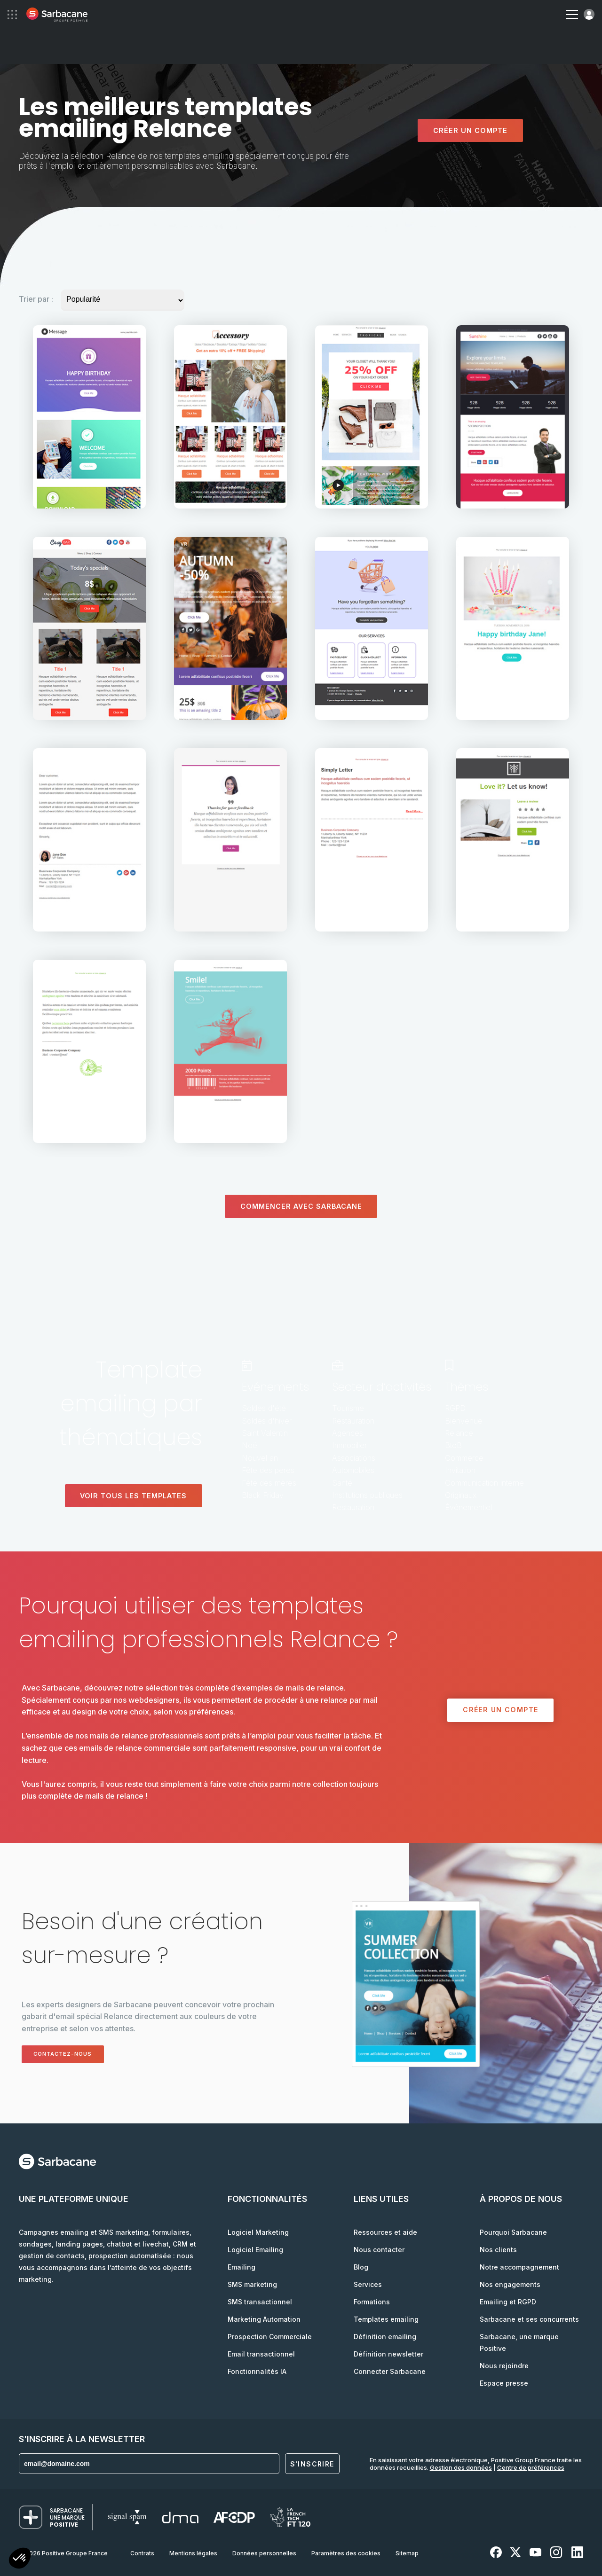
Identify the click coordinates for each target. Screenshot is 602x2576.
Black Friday (263, 1495)
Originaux (460, 1495)
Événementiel (468, 1507)
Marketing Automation (264, 2319)
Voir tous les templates (133, 1496)
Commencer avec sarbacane (301, 1206)
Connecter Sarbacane (390, 2371)
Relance (459, 1433)
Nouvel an (260, 1458)
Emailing (241, 2267)
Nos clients (498, 2250)
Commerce (464, 1458)
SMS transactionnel (260, 2302)
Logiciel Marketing (258, 2232)
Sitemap (407, 2553)
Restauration (353, 1420)
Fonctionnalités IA (257, 2371)
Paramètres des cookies (345, 2553)
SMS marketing (252, 2284)
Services (368, 2284)
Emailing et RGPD (508, 2302)
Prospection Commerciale (270, 2337)
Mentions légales (193, 2553)
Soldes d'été (264, 1408)
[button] (19, 2559)
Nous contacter (379, 2250)
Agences (347, 1433)
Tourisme (348, 1408)
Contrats (142, 2553)
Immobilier (349, 1445)
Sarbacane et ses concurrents (529, 2319)
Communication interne (484, 1483)
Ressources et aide (385, 2232)
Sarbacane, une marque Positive (519, 2342)
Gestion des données (461, 2467)
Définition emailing (385, 2337)
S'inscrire (312, 2464)
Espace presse (504, 2383)
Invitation (460, 1470)
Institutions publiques (367, 1495)
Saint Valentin (265, 1433)
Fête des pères (268, 1470)
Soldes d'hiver (267, 1420)
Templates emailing (386, 2319)
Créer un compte (470, 130)
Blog (361, 2267)
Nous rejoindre (504, 2366)
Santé (342, 1483)
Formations (372, 2302)
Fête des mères (269, 1483)
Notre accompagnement (519, 2267)
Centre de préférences (530, 2467)
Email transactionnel (261, 2354)
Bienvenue (464, 1420)
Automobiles (353, 1470)
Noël (250, 1445)
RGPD (455, 1408)
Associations (353, 1458)
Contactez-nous (69, 2054)
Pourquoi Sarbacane (513, 2232)
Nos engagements (510, 2284)
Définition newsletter (388, 2354)
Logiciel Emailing (255, 2250)
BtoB (453, 1445)
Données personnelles (264, 2553)
